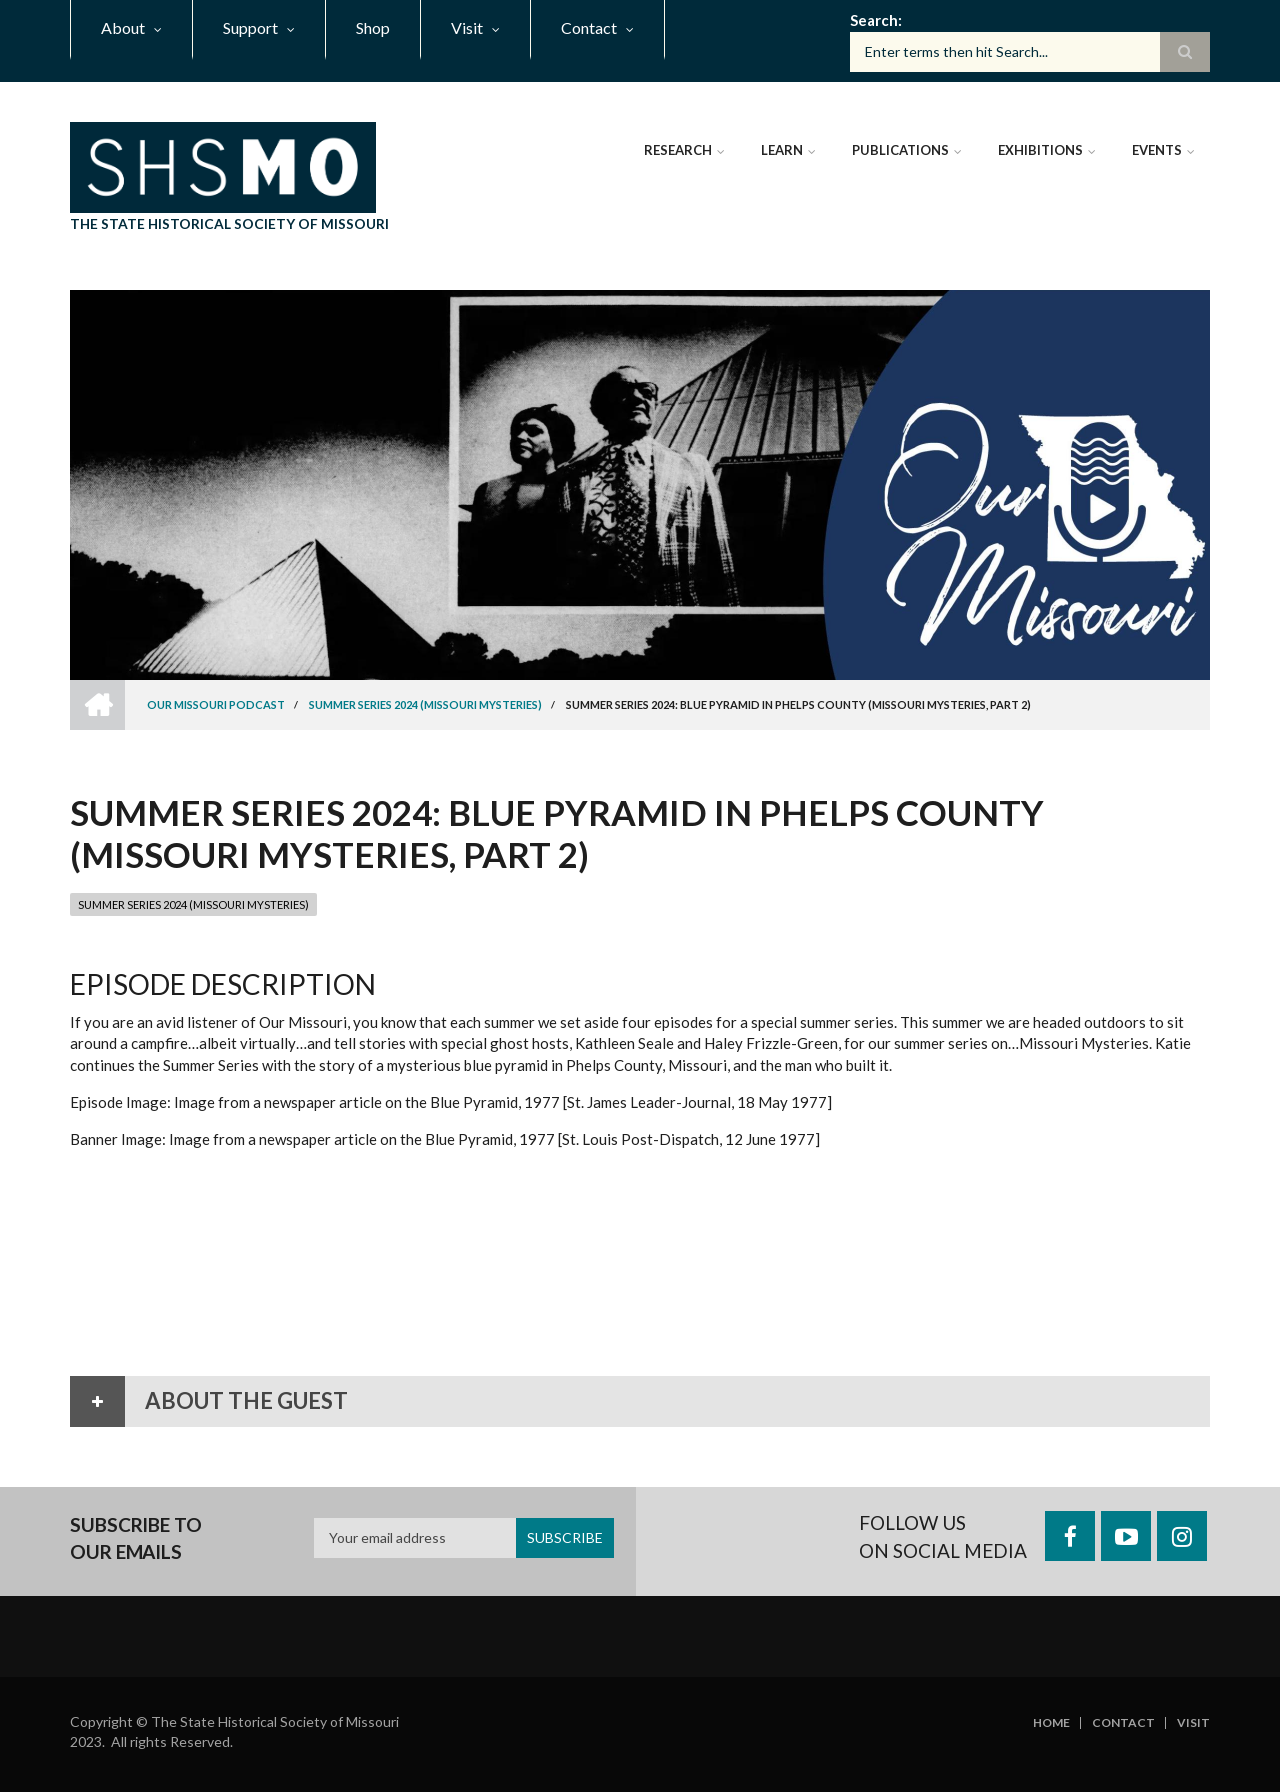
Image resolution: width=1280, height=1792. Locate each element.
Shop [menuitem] (373, 27)
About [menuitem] (123, 27)
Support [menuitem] (250, 27)
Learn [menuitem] (782, 150)
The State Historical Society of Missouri (229, 223)
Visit (1193, 1723)
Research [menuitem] (678, 150)
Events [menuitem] (1157, 150)
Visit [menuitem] (467, 27)
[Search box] (1030, 52)
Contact (1123, 1723)
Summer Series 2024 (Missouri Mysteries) (193, 904)
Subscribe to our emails (136, 1538)
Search (874, 20)
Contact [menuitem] (589, 27)
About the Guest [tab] (209, 1401)
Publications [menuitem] (900, 150)
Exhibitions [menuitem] (1040, 150)
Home (1051, 1723)
